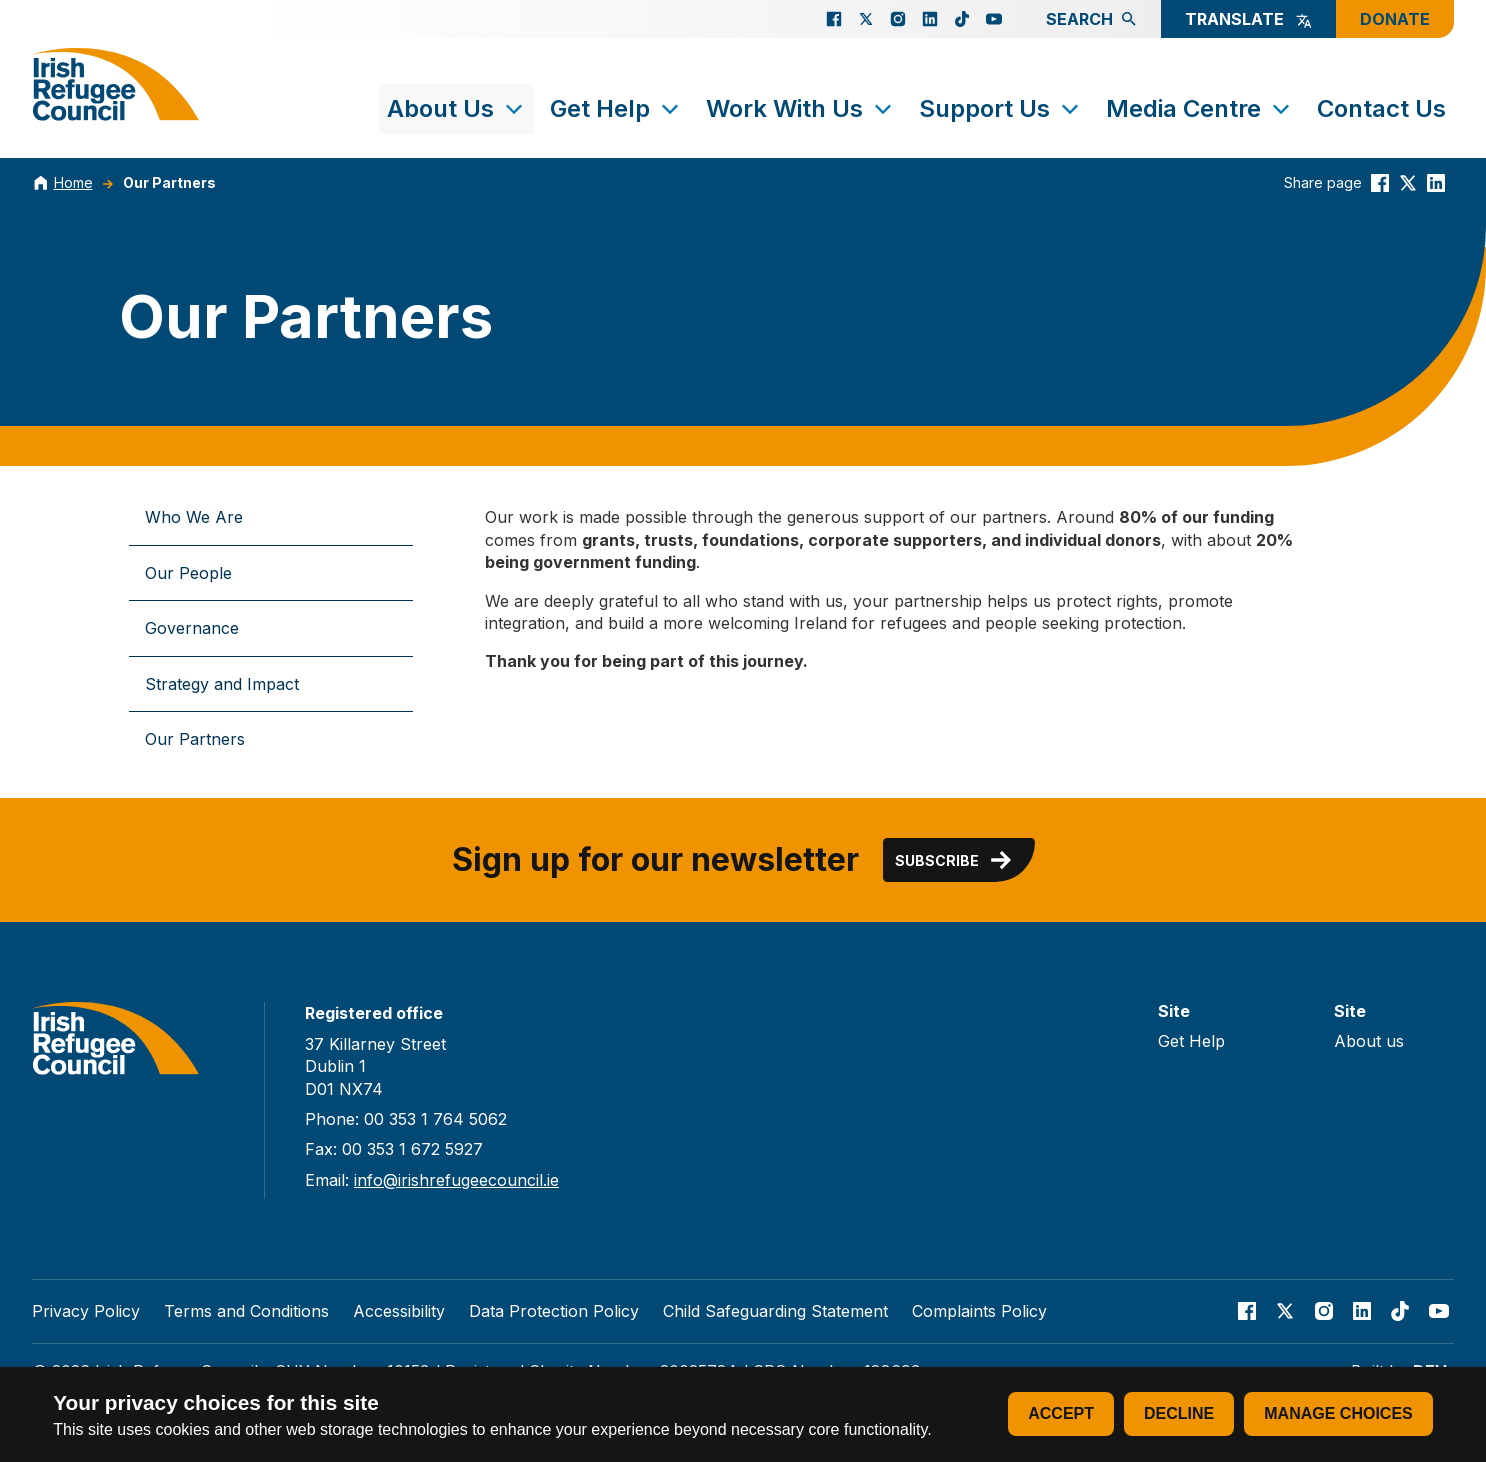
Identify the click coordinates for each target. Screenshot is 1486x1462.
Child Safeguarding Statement (775, 1311)
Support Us (1000, 109)
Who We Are (194, 517)
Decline (1179, 1413)
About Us (456, 109)
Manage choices (1338, 1413)
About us (1369, 1041)
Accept (1061, 1413)
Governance (192, 628)
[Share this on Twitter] (1408, 182)
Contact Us (1381, 108)
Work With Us (800, 109)
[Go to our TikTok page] (962, 19)
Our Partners (169, 182)
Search (1091, 19)
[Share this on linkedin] (1436, 182)
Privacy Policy (86, 1311)
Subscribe (955, 860)
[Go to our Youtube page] (994, 19)
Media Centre (1199, 109)
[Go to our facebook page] (834, 19)
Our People (188, 573)
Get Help (616, 109)
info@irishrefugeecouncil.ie (456, 1180)
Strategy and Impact (222, 684)
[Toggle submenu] (514, 109)
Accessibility (399, 1311)
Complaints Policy (979, 1311)
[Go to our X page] (866, 19)
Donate (1395, 19)
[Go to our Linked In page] (930, 19)
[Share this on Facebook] (1380, 182)
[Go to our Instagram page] (898, 19)
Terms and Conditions (246, 1311)
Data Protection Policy (554, 1311)
